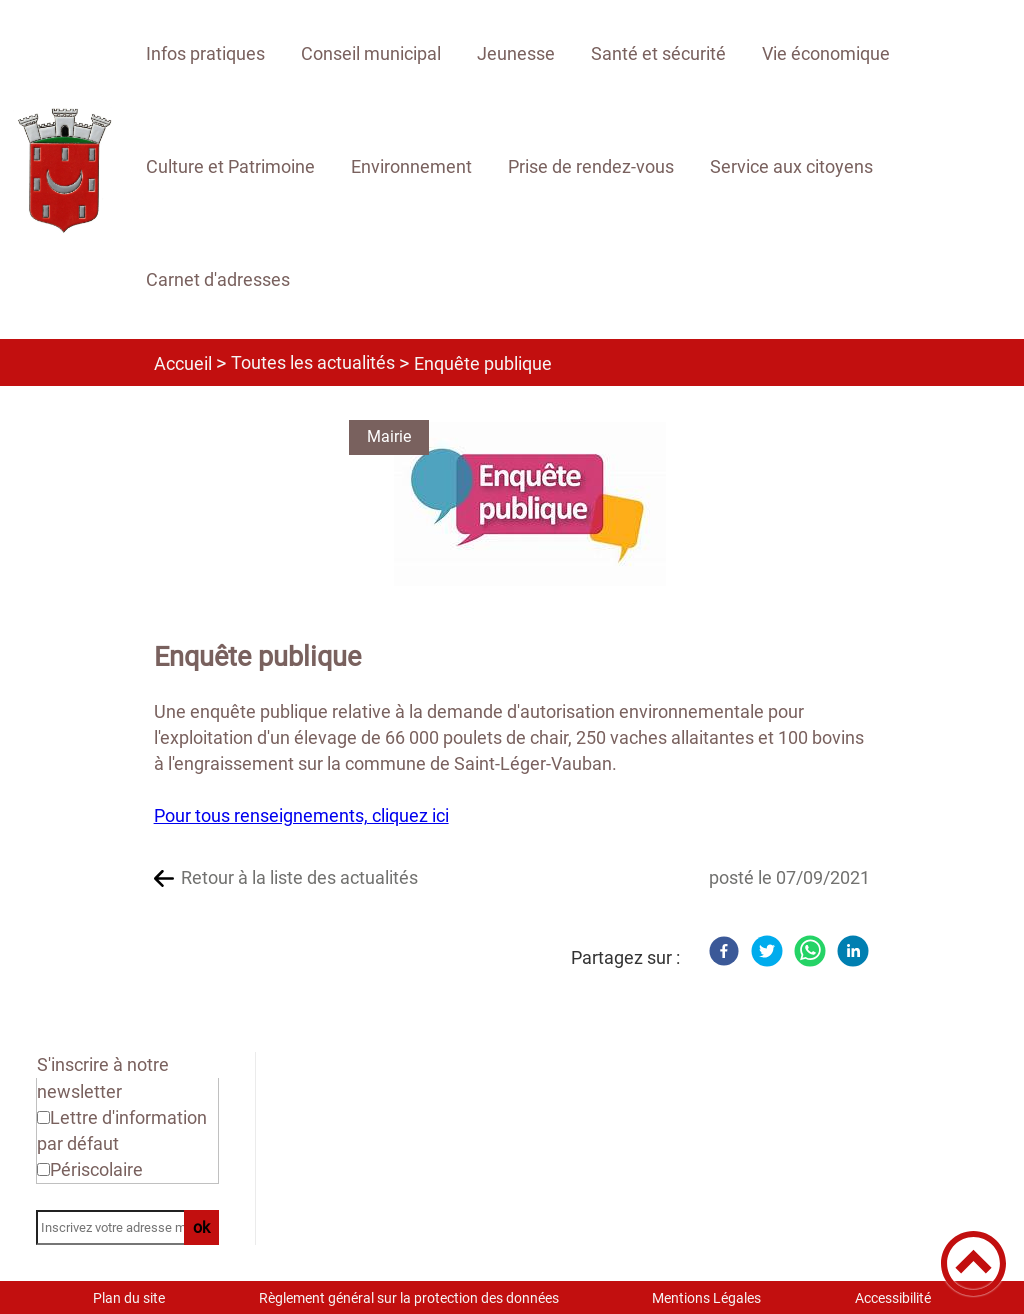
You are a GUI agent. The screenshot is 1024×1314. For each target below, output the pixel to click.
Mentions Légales (706, 1298)
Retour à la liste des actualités (299, 877)
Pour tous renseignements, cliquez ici (301, 815)
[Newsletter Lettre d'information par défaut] (43, 1117)
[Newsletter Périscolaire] (43, 1169)
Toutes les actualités (313, 362)
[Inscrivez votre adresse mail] (119, 1227)
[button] (973, 1263)
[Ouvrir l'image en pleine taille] (530, 505)
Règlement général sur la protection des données (409, 1298)
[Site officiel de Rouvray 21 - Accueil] (64, 169)
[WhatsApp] (810, 951)
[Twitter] (767, 951)
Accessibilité (893, 1298)
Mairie (389, 436)
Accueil (183, 363)
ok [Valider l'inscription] (201, 1227)
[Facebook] (724, 951)
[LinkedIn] (853, 951)
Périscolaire (96, 1169)
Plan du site (129, 1298)
